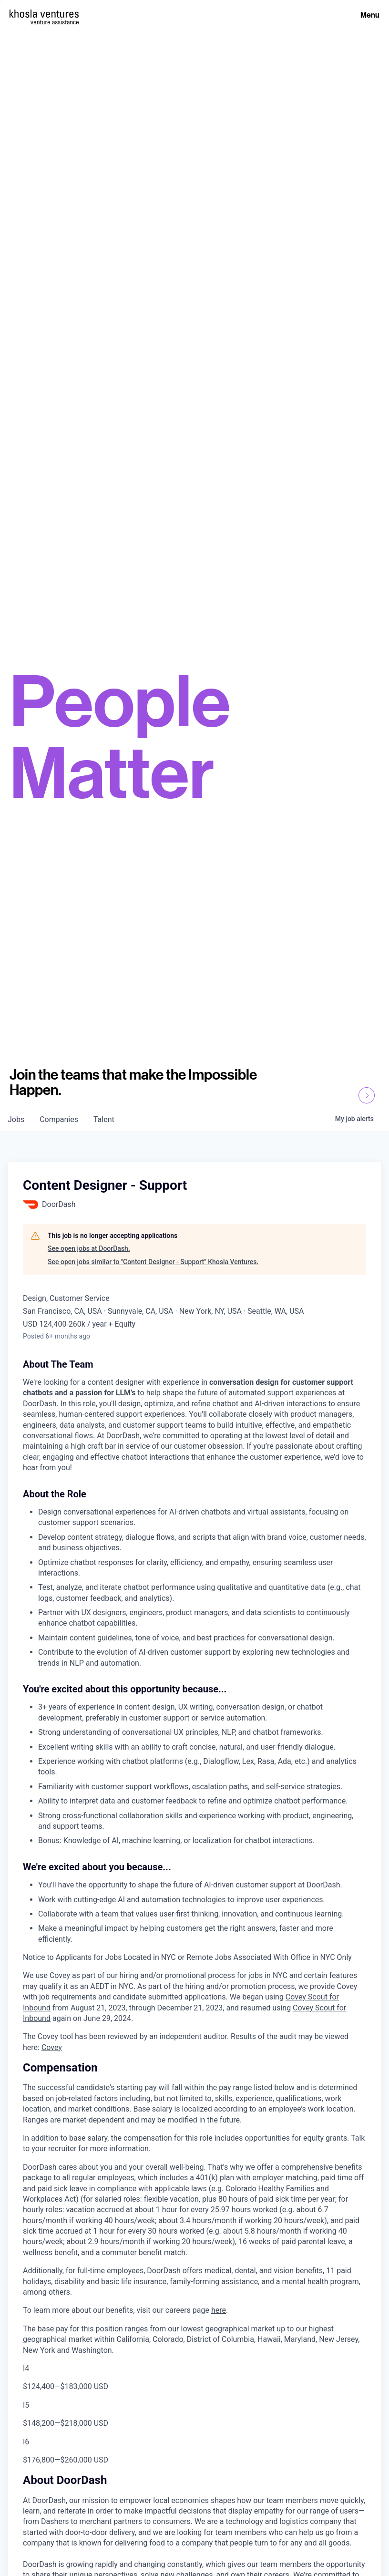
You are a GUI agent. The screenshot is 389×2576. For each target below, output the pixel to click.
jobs (16, 1119)
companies (59, 1119)
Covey (51, 2047)
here (218, 2310)
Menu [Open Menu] (369, 15)
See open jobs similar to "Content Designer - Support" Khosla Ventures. (153, 1262)
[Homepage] (44, 14)
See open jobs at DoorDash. (89, 1248)
